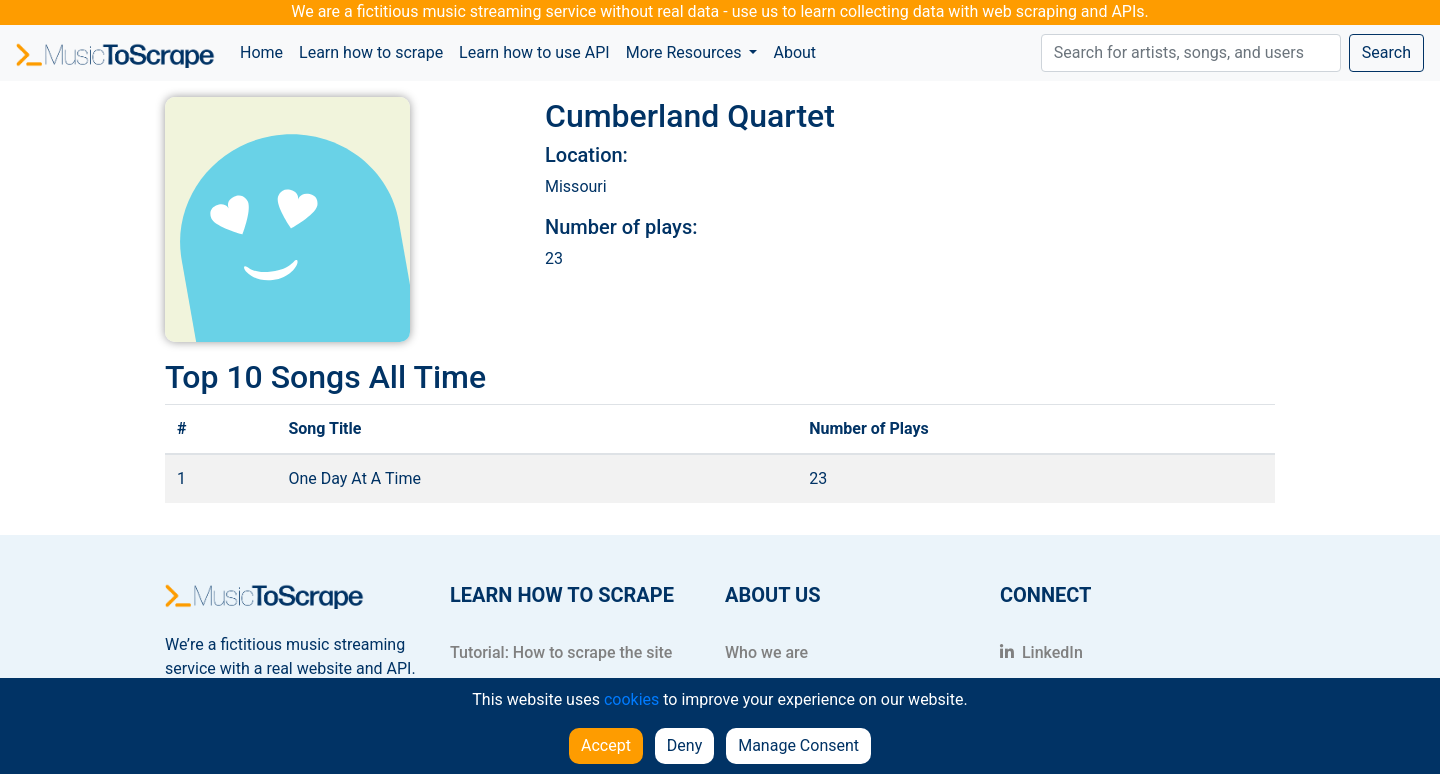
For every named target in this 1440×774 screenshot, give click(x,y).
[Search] (1191, 53)
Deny (684, 745)
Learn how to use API (534, 52)
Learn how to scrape (371, 52)
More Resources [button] (686, 52)
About (794, 52)
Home (265, 51)
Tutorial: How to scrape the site (561, 652)
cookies (631, 699)
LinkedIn (1041, 652)
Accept (606, 745)
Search (1386, 52)
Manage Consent (798, 745)
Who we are (766, 652)
